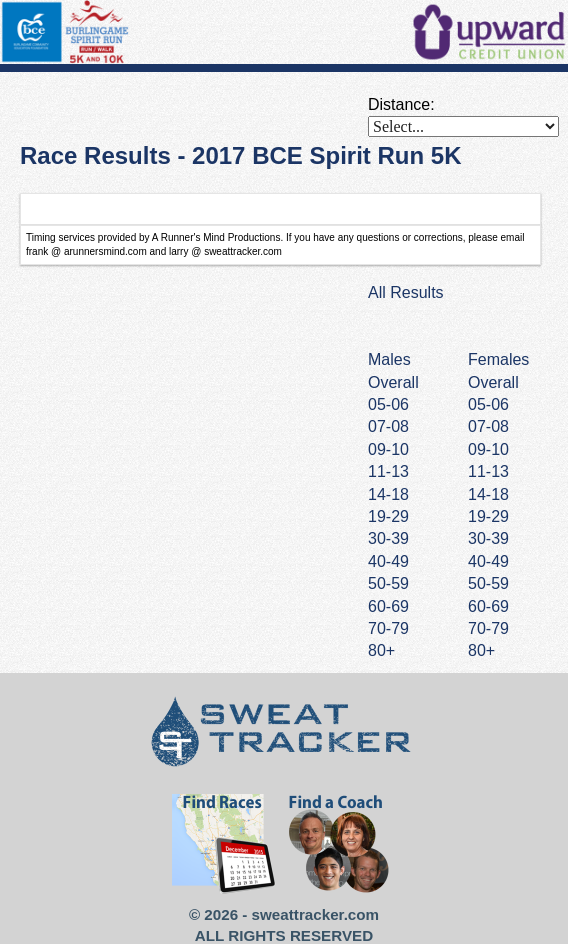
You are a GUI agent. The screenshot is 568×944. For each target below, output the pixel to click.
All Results (406, 292)
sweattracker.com (315, 914)
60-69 (488, 606)
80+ (481, 650)
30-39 (488, 538)
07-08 (488, 426)
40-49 (488, 561)
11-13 (488, 471)
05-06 (488, 404)
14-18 (488, 494)
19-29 (488, 516)
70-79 (488, 628)
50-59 (488, 583)
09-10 (488, 449)
